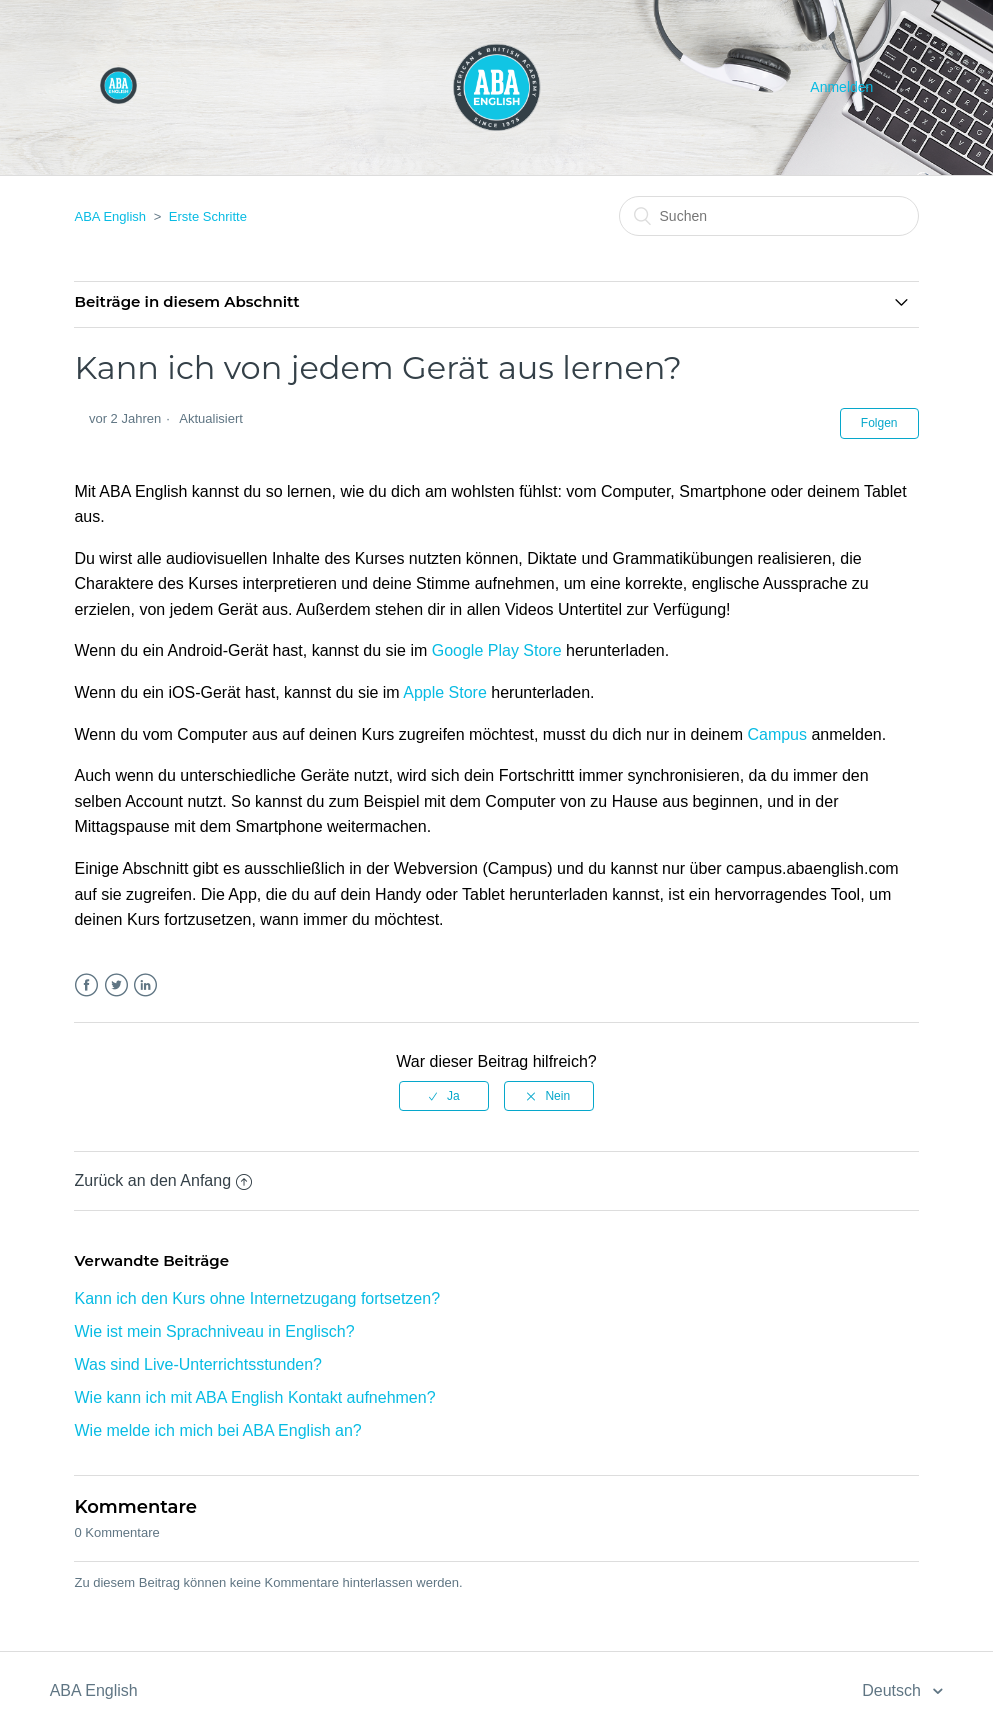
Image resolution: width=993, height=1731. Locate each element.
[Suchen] (769, 216)
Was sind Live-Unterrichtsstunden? (198, 1364)
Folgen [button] (879, 423)
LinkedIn (145, 985)
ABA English (110, 216)
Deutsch (893, 1690)
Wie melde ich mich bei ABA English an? (217, 1430)
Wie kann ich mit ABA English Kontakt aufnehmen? (254, 1397)
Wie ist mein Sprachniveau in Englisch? (214, 1331)
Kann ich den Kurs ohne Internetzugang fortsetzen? (257, 1298)
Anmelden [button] (841, 87)
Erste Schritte (208, 216)
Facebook (86, 985)
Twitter (116, 985)
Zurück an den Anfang (163, 1180)
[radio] (444, 1096)
